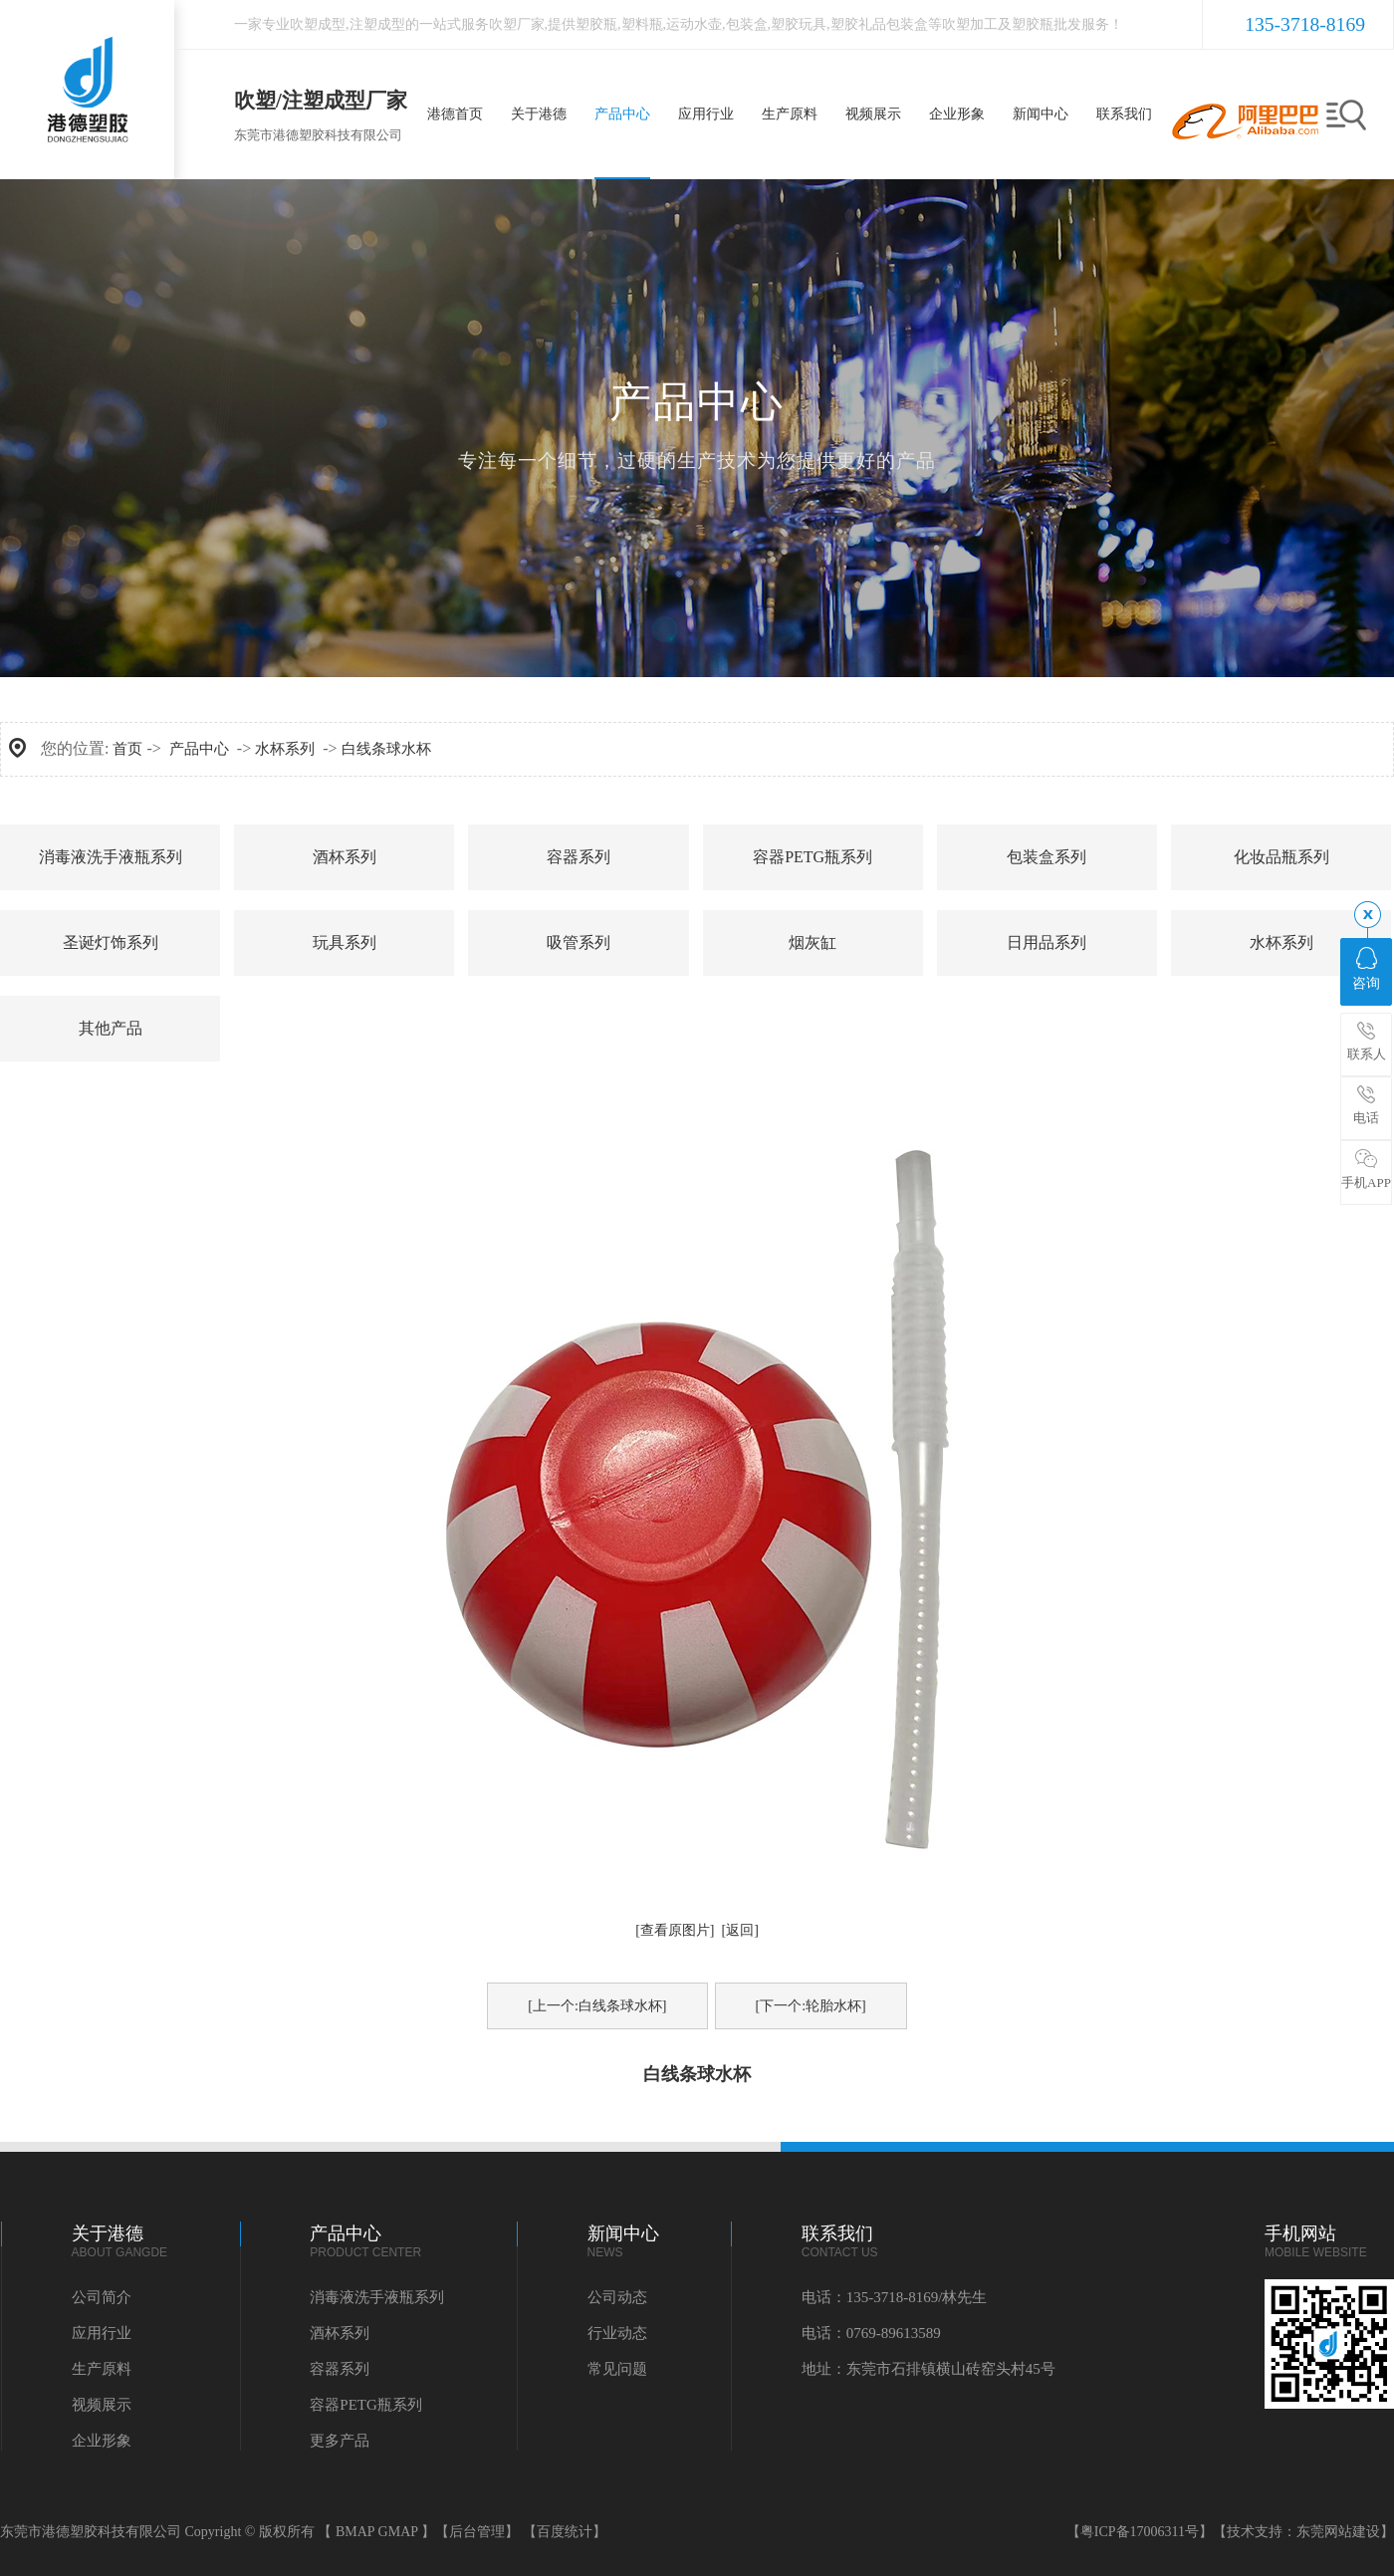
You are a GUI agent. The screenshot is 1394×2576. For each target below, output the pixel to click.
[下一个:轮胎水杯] (811, 2005)
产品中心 (199, 749)
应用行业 (101, 2333)
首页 (127, 749)
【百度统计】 (564, 2531)
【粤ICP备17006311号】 (1139, 2531)
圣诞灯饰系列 (110, 942)
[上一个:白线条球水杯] (597, 2005)
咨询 (1366, 969)
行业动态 (617, 2333)
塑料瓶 (642, 24)
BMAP (355, 2531)
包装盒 (747, 24)
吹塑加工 (970, 24)
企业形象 (101, 2441)
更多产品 (339, 2441)
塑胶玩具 (798, 24)
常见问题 (617, 2369)
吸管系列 (578, 942)
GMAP (398, 2531)
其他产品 (110, 1028)
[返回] (740, 1930)
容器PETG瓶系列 (812, 856)
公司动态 (617, 2297)
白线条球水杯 (386, 749)
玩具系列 (344, 942)
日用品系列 (1046, 942)
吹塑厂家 (517, 24)
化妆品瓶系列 (1281, 856)
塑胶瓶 (596, 24)
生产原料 (101, 2369)
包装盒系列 (1046, 856)
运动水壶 (694, 24)
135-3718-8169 (1305, 24)
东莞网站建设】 (1345, 2531)
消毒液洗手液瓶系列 (110, 856)
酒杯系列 (344, 856)
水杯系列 (285, 749)
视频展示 (101, 2405)
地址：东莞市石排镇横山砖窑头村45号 (928, 2369)
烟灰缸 (812, 942)
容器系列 (578, 856)
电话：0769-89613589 (871, 2333)
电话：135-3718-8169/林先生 (895, 2297)
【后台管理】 (477, 2531)
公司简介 (101, 2297)
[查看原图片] (674, 1930)
